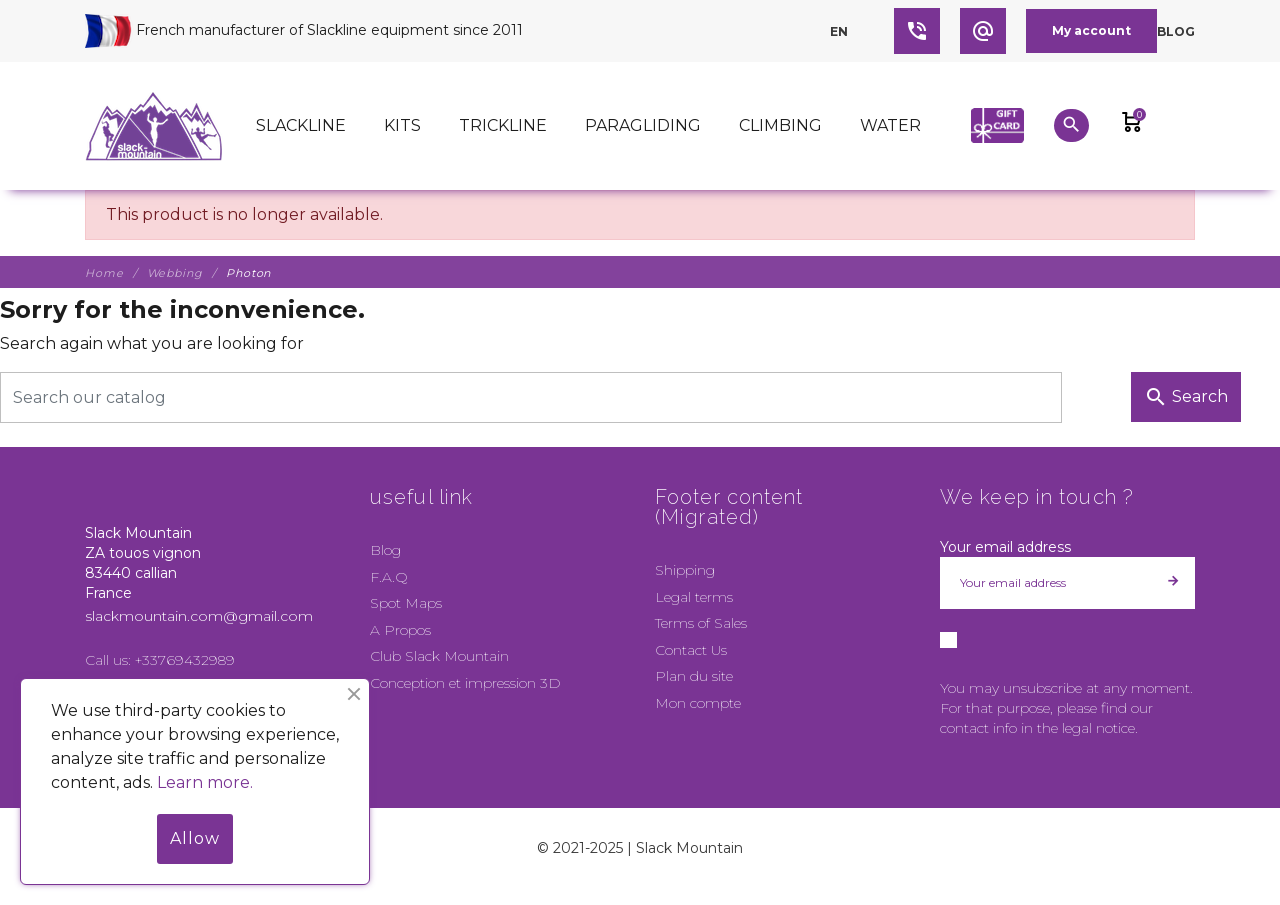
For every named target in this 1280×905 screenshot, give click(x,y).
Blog (1176, 31)
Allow (195, 838)
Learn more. (205, 782)
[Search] (531, 397)
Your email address (1005, 547)
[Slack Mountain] (154, 126)
